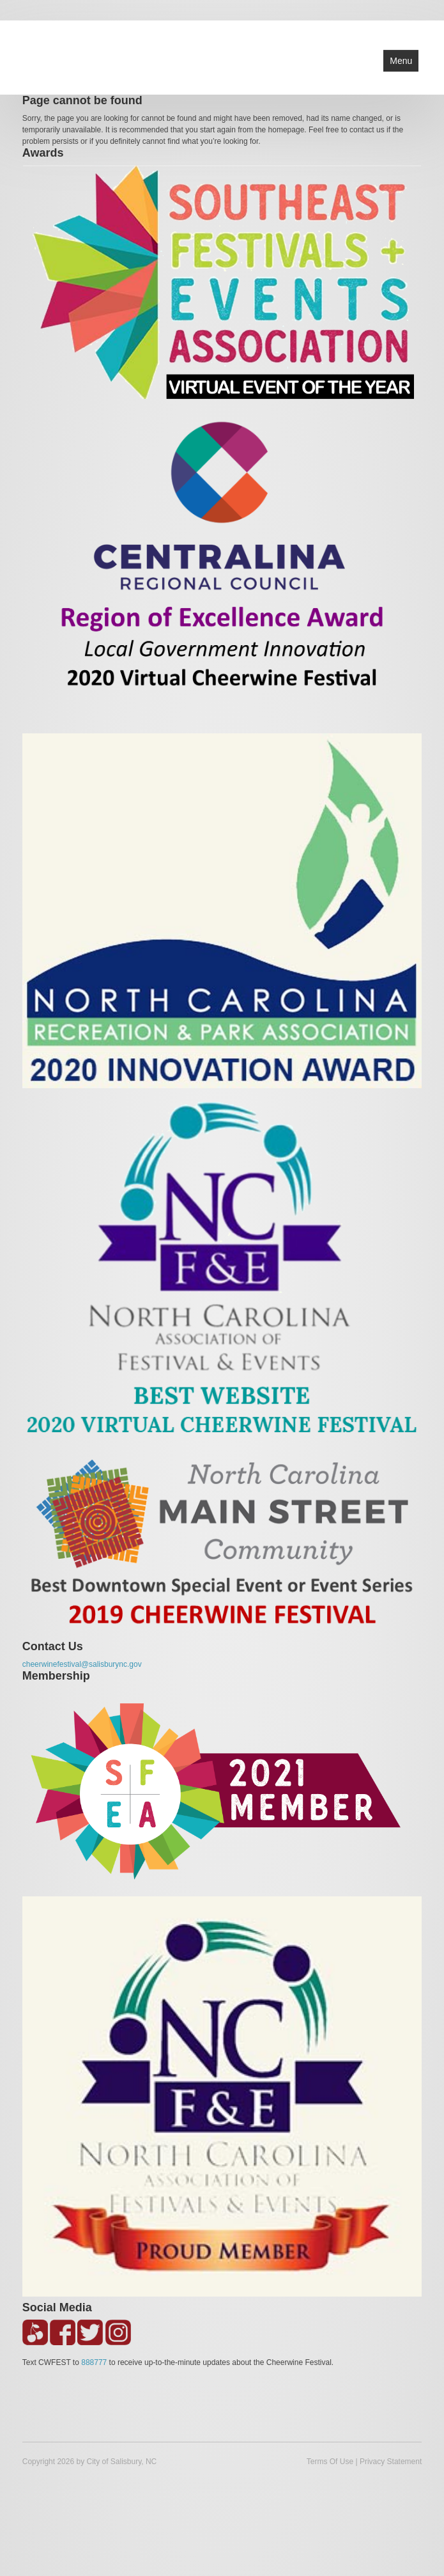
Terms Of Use (330, 2461)
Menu (401, 61)
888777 (94, 2362)
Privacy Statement (391, 2461)
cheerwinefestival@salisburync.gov (82, 1664)
